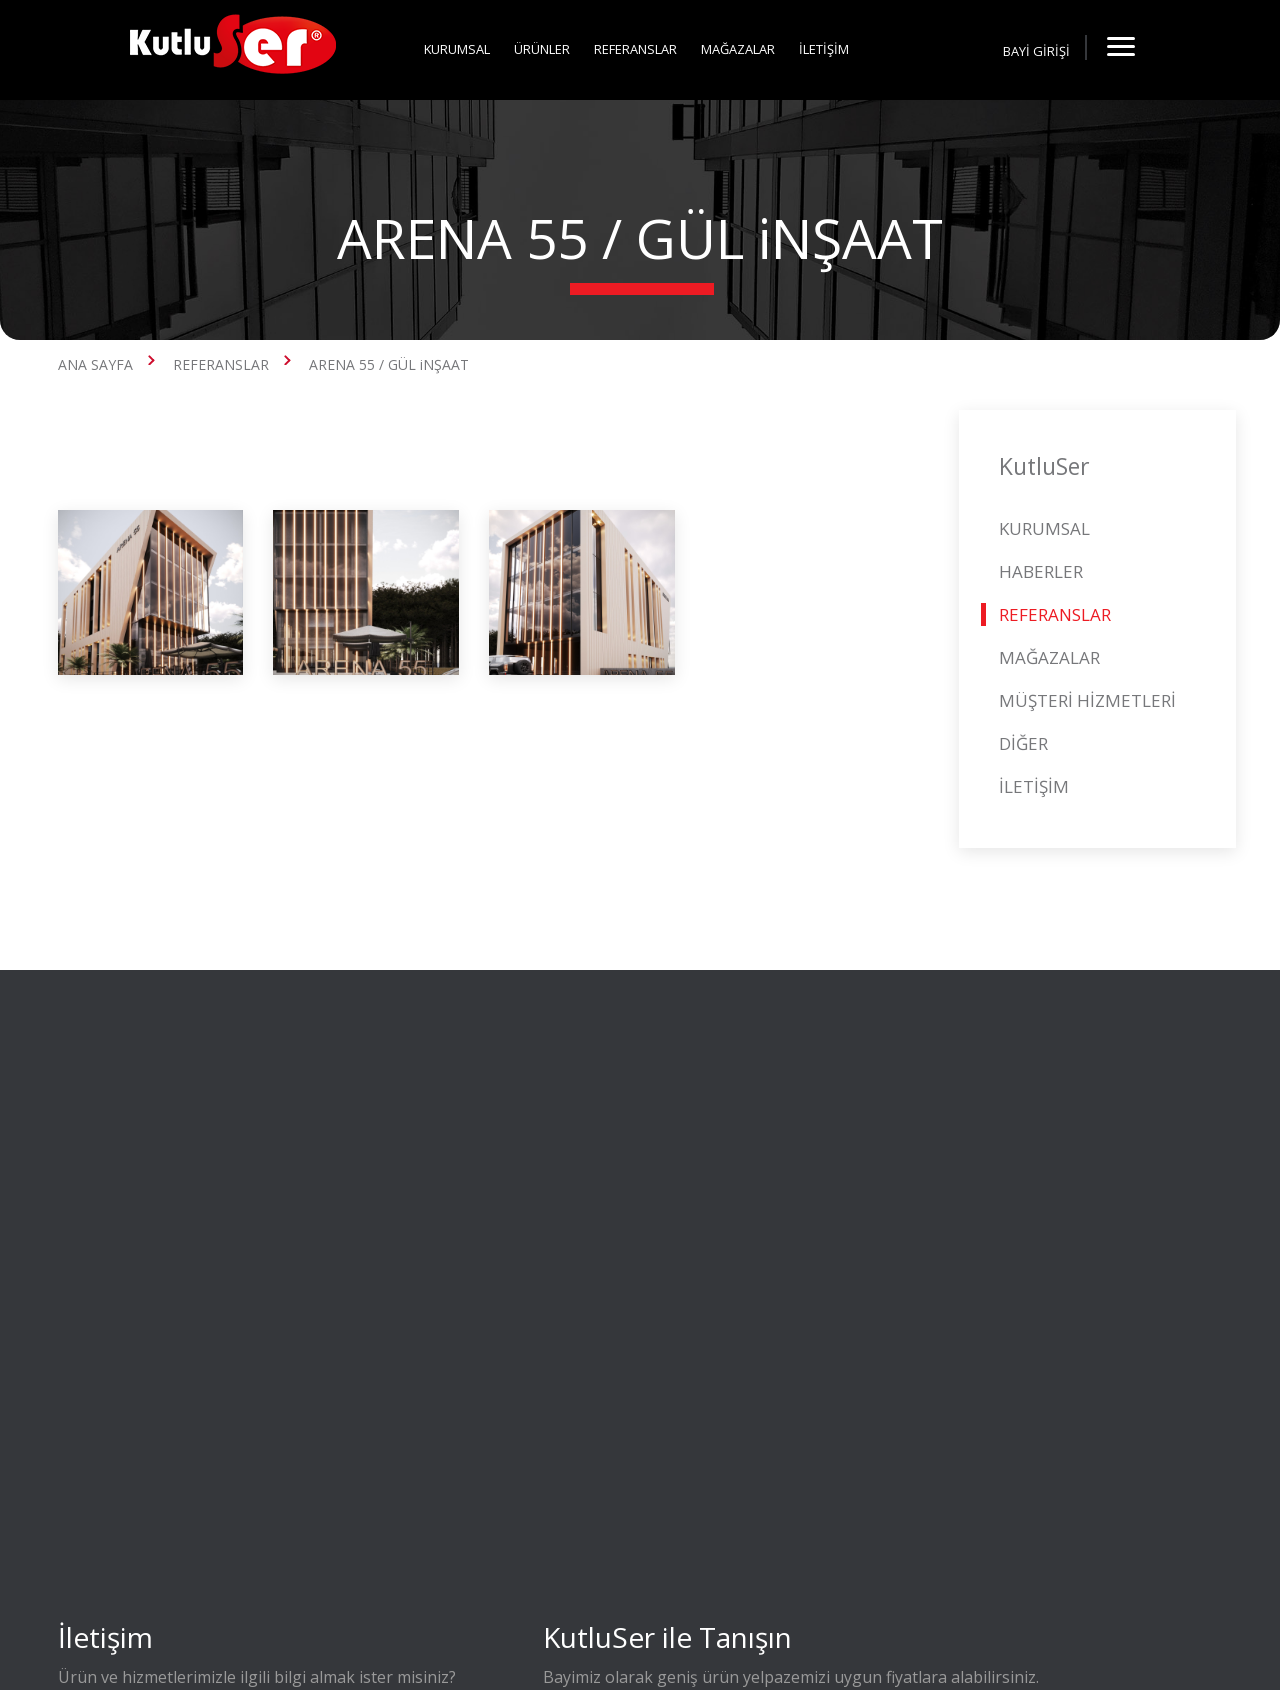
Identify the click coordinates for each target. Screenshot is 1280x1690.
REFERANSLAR (635, 49)
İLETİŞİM (824, 49)
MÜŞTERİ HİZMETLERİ (1087, 700)
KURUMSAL (457, 49)
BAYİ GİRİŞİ (1036, 51)
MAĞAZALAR (738, 49)
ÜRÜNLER (542, 49)
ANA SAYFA (95, 364)
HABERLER (1041, 571)
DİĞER (1023, 743)
